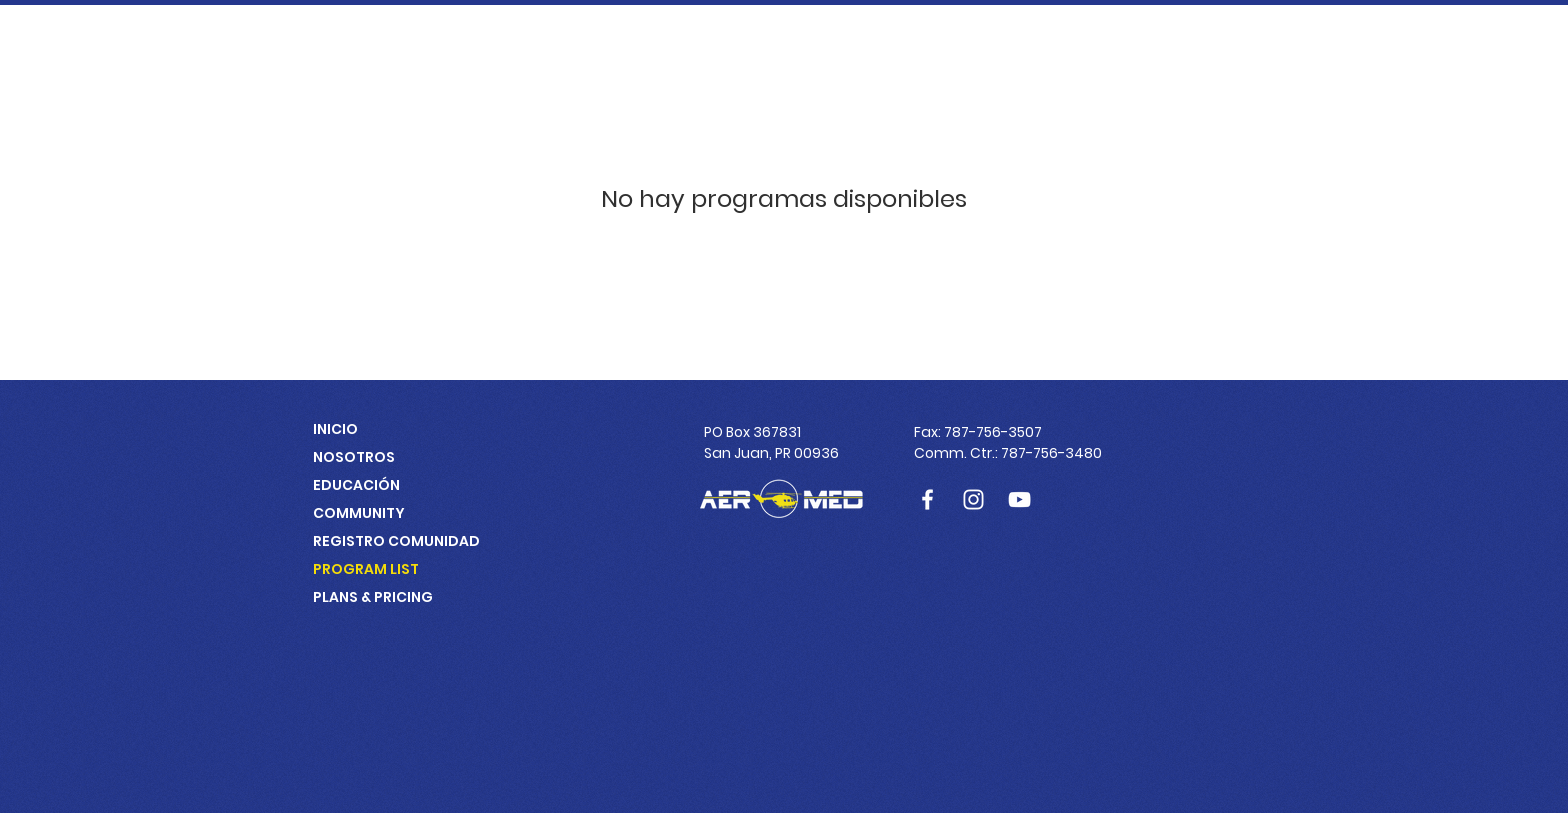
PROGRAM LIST (366, 569)
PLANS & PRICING (373, 597)
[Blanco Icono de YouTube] (1019, 499)
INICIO (335, 429)
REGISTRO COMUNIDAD (396, 541)
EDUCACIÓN (356, 485)
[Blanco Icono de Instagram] (973, 499)
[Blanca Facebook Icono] (927, 499)
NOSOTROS (354, 457)
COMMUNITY (359, 513)
